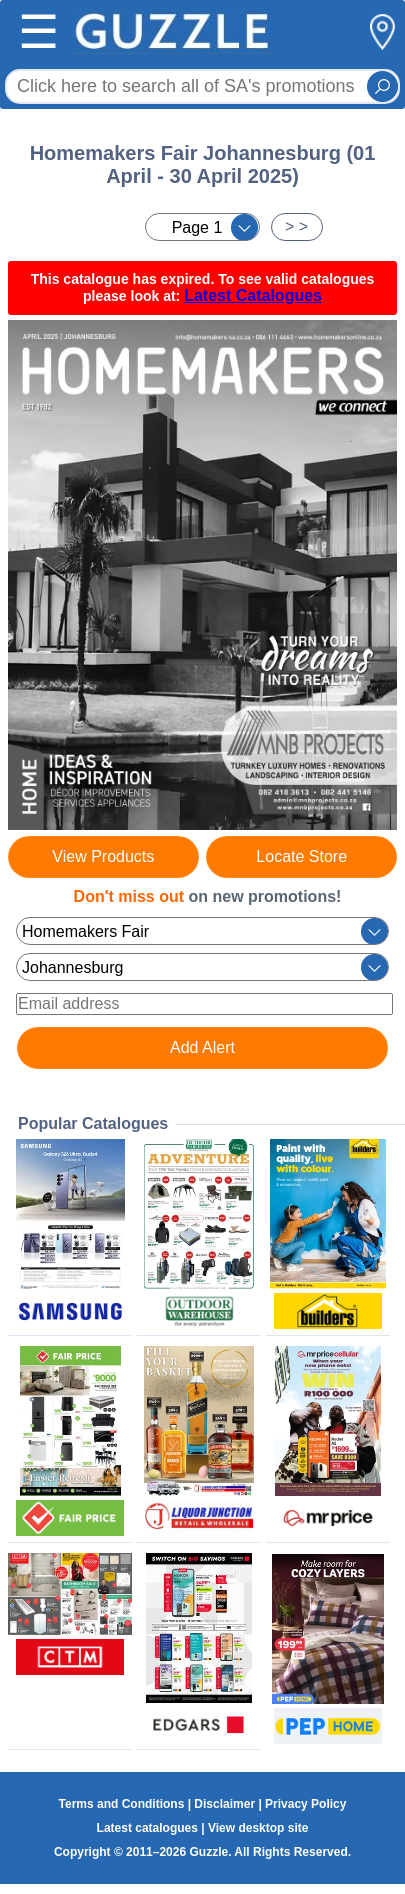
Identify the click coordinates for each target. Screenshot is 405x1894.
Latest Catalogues (253, 295)
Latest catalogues (147, 1828)
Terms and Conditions (122, 1804)
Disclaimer (224, 1804)
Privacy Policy (305, 1804)
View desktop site (258, 1828)
